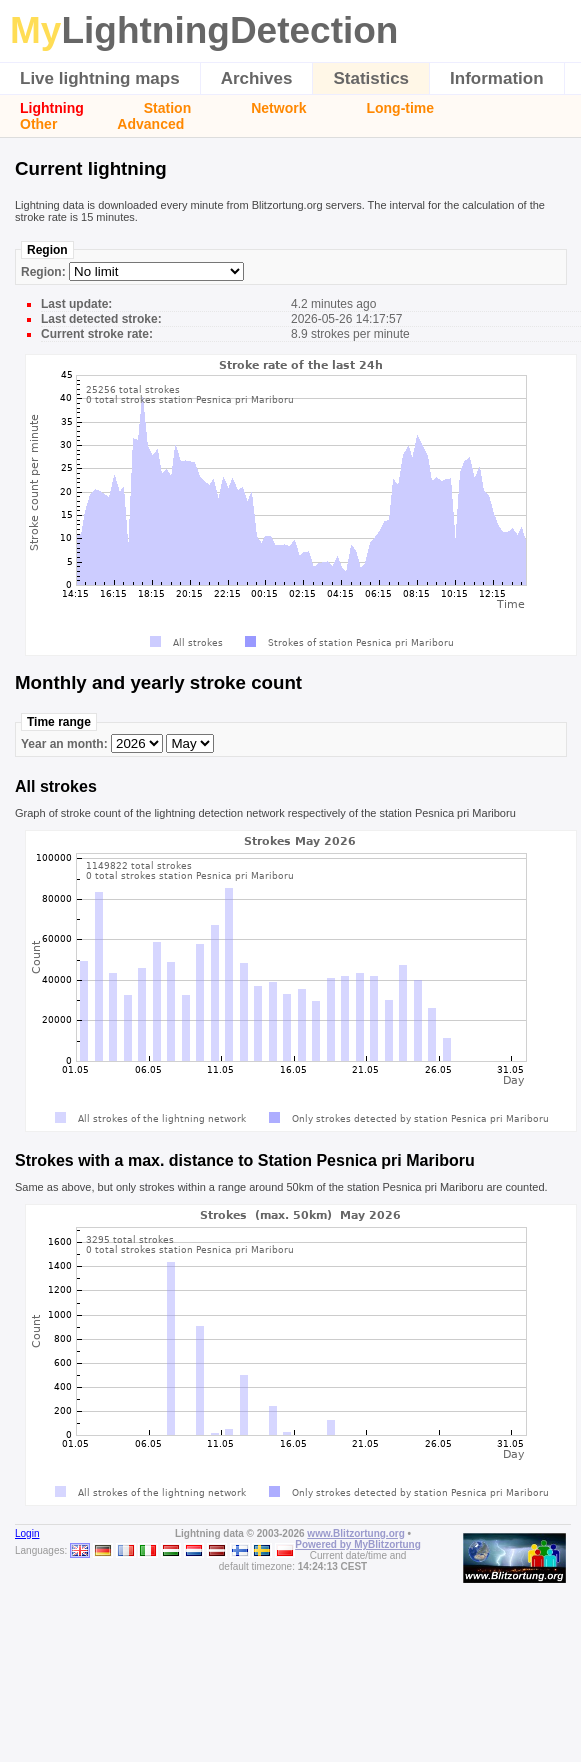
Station (167, 108)
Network (278, 108)
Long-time (400, 108)
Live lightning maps (100, 78)
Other (38, 124)
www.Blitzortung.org (355, 1533)
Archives (257, 78)
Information (497, 78)
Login (27, 1533)
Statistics (371, 78)
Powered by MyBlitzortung (358, 1544)
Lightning (52, 108)
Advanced (150, 124)
